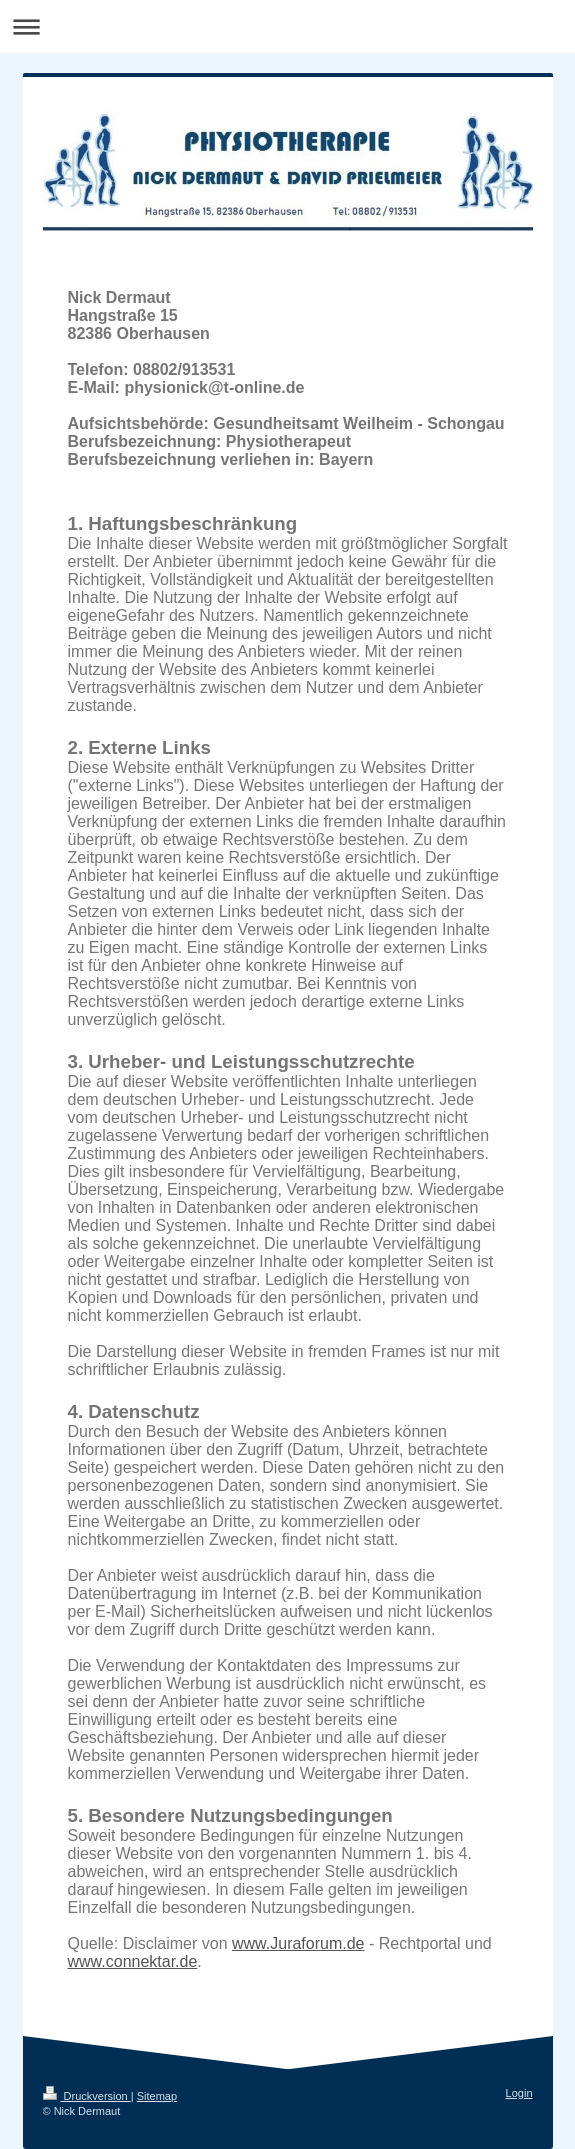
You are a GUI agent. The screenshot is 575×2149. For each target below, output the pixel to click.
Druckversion (87, 2096)
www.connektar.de (133, 1961)
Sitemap (157, 2096)
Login (519, 2093)
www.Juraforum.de (298, 1943)
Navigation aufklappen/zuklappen (287, 26)
